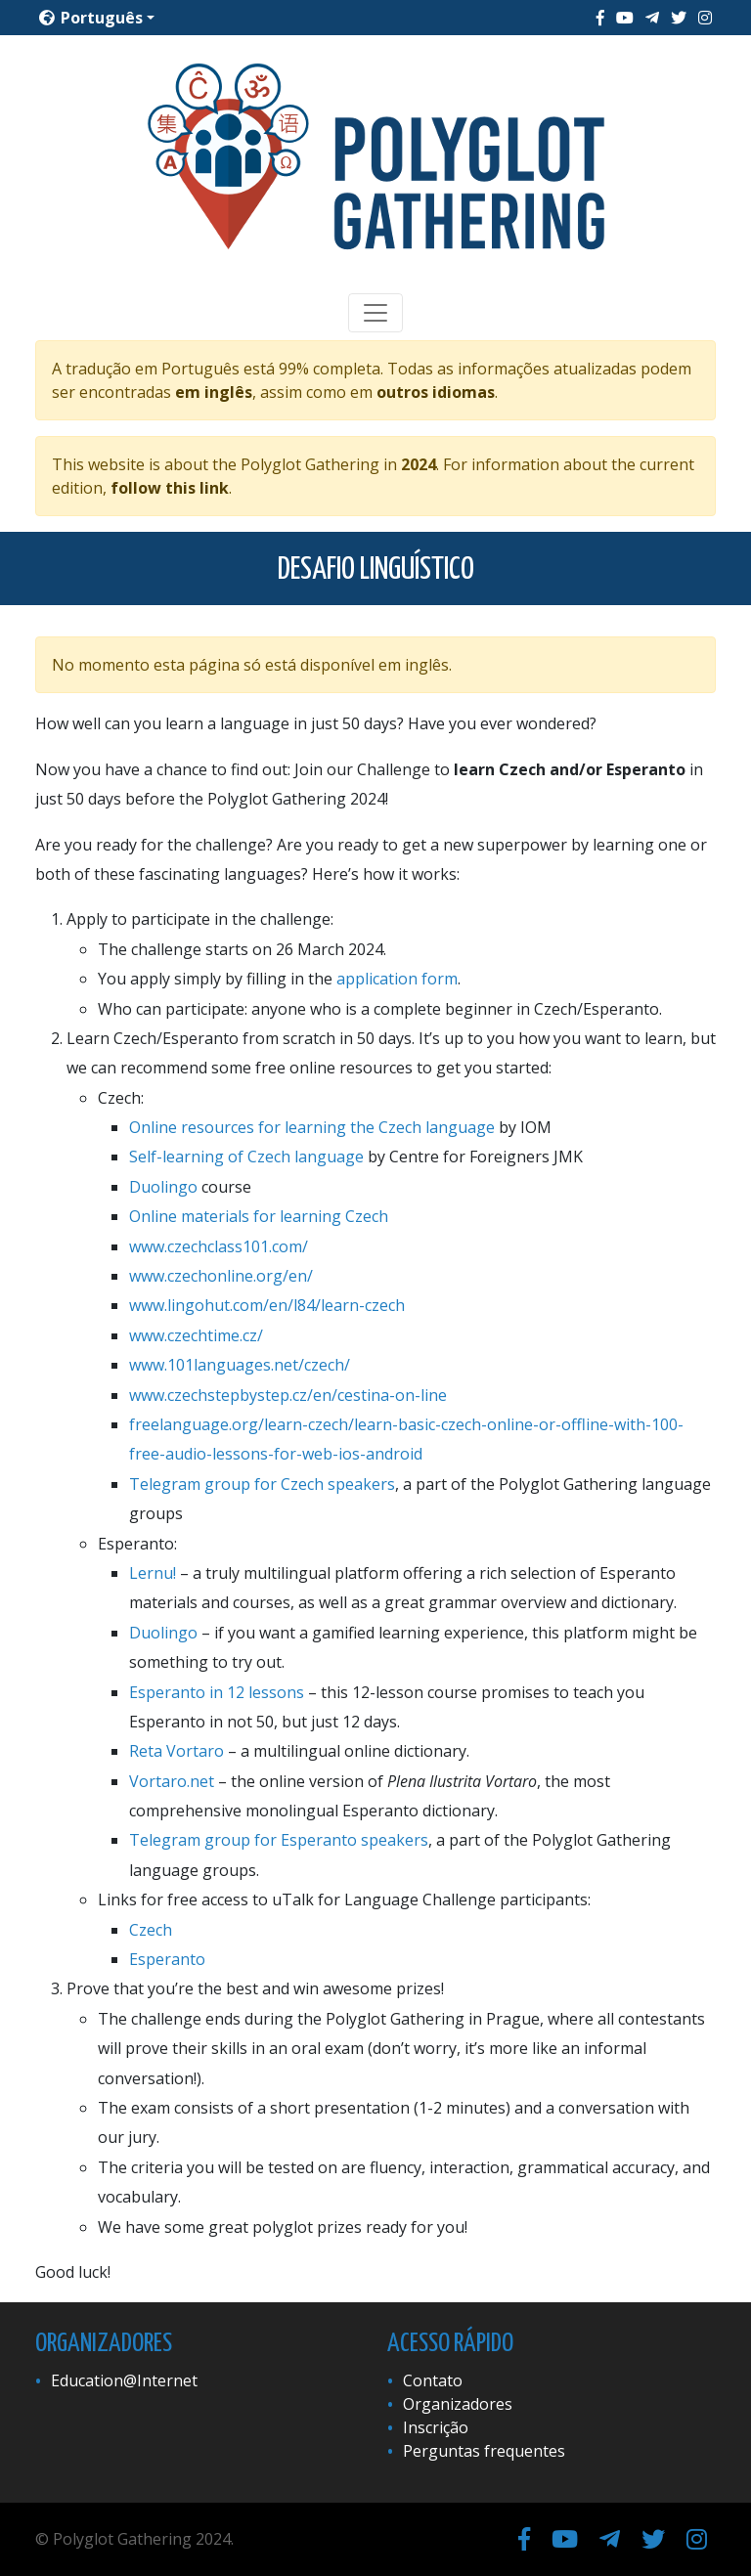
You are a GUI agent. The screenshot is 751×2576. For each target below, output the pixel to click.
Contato (433, 2380)
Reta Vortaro (176, 1751)
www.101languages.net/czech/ (239, 1364)
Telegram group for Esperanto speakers (278, 1840)
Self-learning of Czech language (246, 1156)
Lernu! (152, 1573)
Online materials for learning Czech (258, 1216)
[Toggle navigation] (375, 312)
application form (397, 978)
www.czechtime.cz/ (196, 1335)
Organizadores (457, 2404)
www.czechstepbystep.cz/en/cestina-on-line (288, 1395)
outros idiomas (435, 392)
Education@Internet (124, 2380)
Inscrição (435, 2427)
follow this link (169, 488)
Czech (150, 1930)
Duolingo (163, 1187)
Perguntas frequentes (484, 2451)
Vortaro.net (171, 1781)
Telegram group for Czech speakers (262, 1484)
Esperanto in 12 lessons (216, 1692)
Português (91, 17)
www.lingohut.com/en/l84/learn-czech (267, 1305)
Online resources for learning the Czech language (312, 1127)
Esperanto (167, 1959)
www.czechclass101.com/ (218, 1246)
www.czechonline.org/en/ (221, 1276)
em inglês (213, 392)
